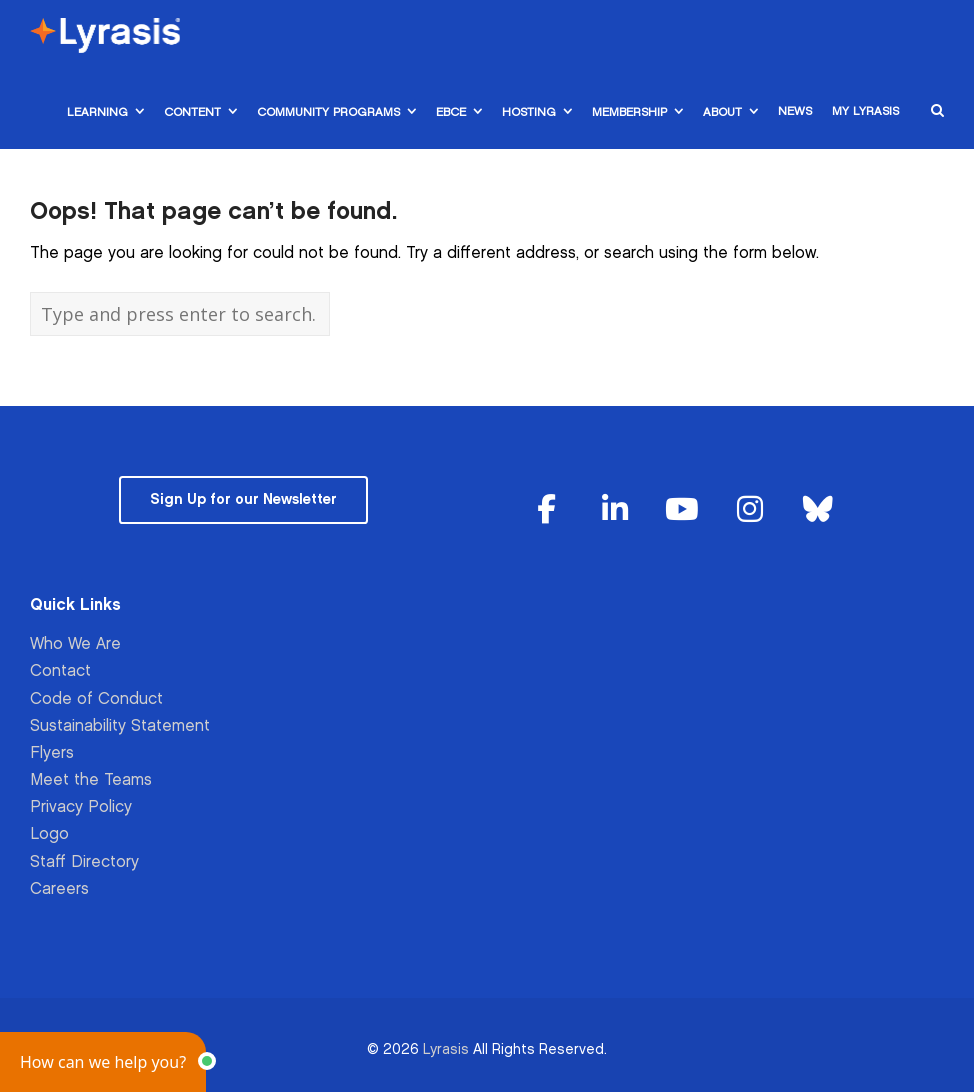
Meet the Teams (91, 780)
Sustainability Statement (120, 726)
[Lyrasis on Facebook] (547, 510)
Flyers (52, 753)
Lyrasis (446, 1049)
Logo (49, 834)
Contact (60, 671)
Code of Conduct (96, 699)
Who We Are (75, 644)
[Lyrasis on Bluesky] (818, 510)
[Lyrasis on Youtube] (682, 510)
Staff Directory (84, 862)
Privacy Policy (81, 807)
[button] (103, 1062)
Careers (59, 889)
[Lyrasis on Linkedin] (615, 510)
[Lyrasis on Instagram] (750, 510)
